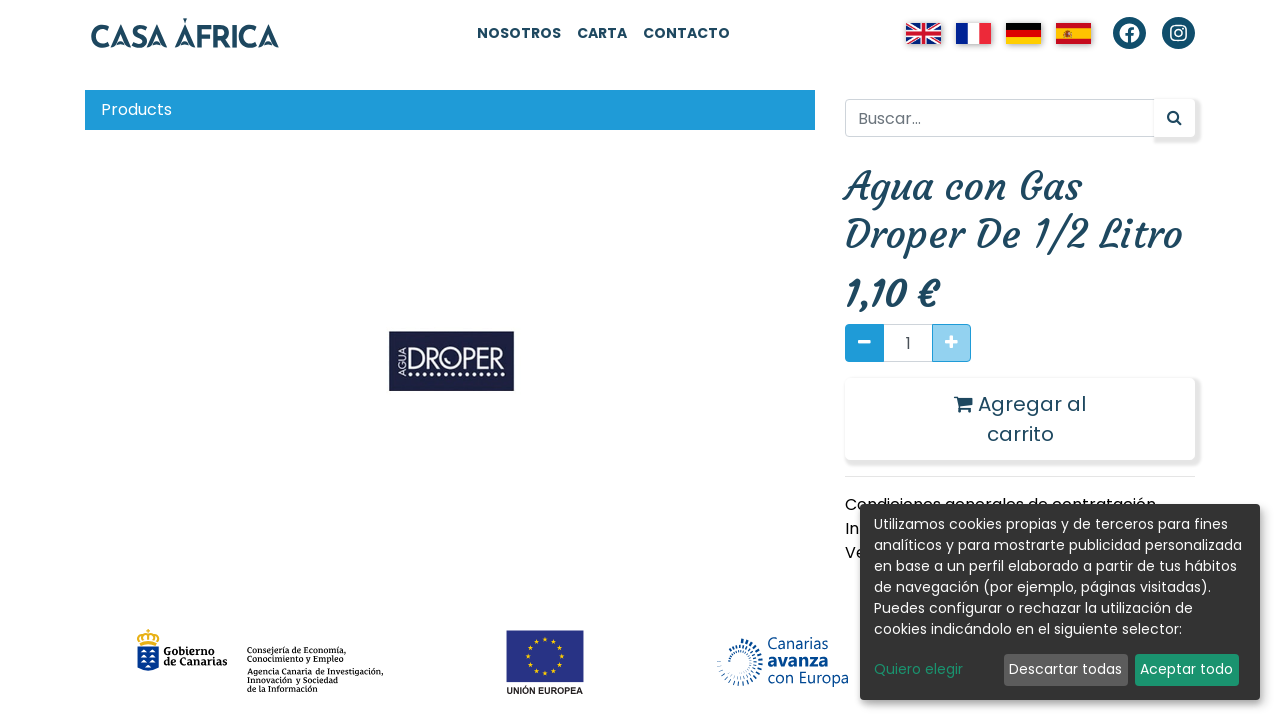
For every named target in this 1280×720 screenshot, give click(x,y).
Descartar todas (1065, 669)
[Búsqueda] (1174, 118)
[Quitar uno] (864, 343)
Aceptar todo (1186, 669)
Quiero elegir (918, 669)
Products (136, 109)
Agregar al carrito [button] (1020, 419)
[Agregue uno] (951, 343)
